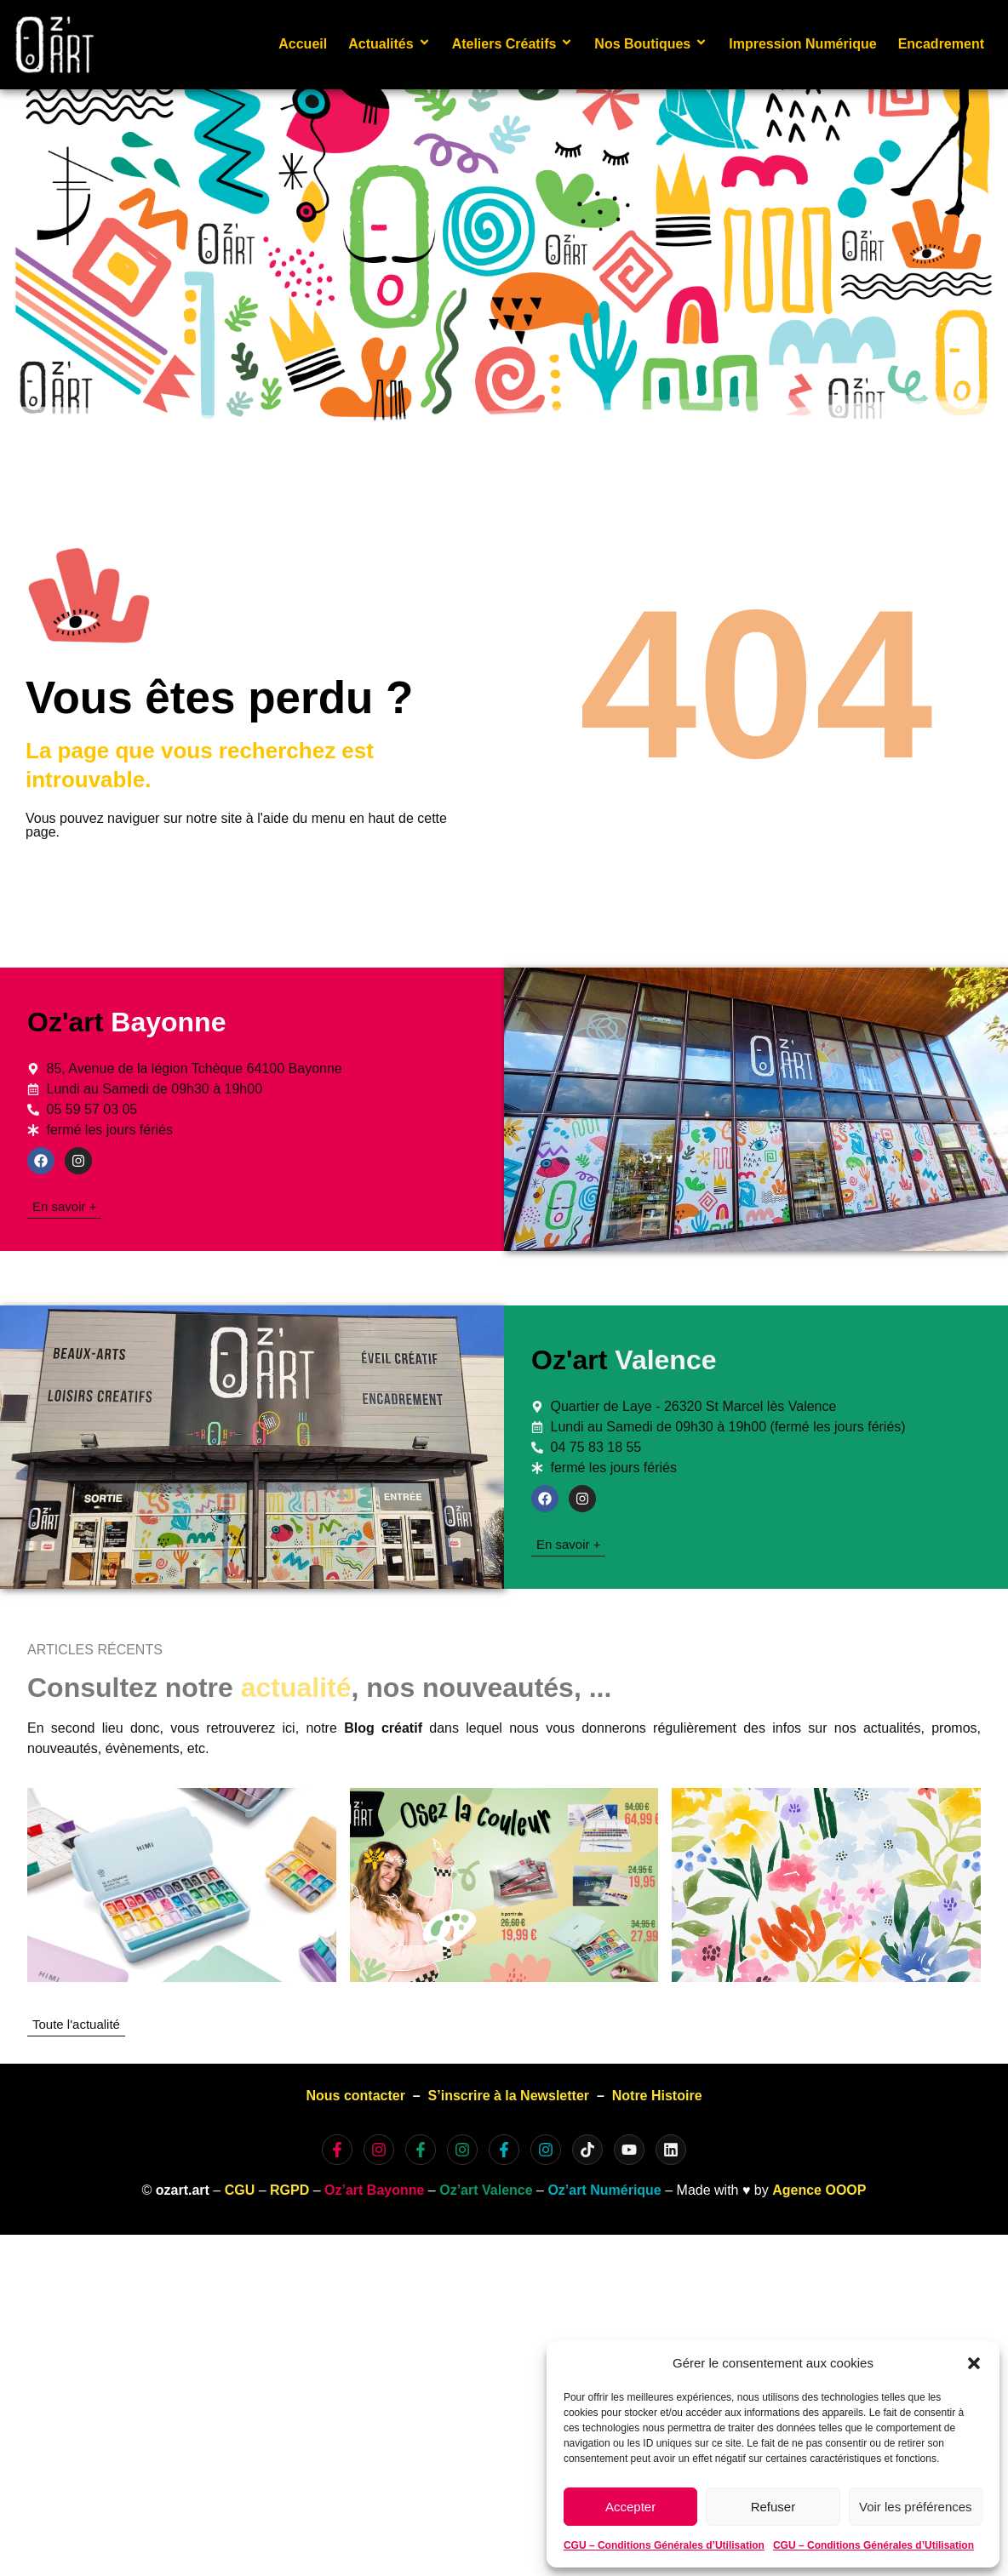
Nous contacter (355, 2095)
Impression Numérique (802, 44)
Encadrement (941, 44)
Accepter (630, 2506)
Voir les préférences (915, 2506)
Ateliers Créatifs (513, 44)
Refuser (773, 2506)
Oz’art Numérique (604, 2190)
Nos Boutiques (650, 44)
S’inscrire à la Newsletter (508, 2095)
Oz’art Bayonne (374, 2190)
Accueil (302, 44)
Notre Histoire (657, 2095)
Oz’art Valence (485, 2190)
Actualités (389, 44)
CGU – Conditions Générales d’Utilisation (664, 2545)
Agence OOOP (819, 2190)
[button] (973, 2363)
